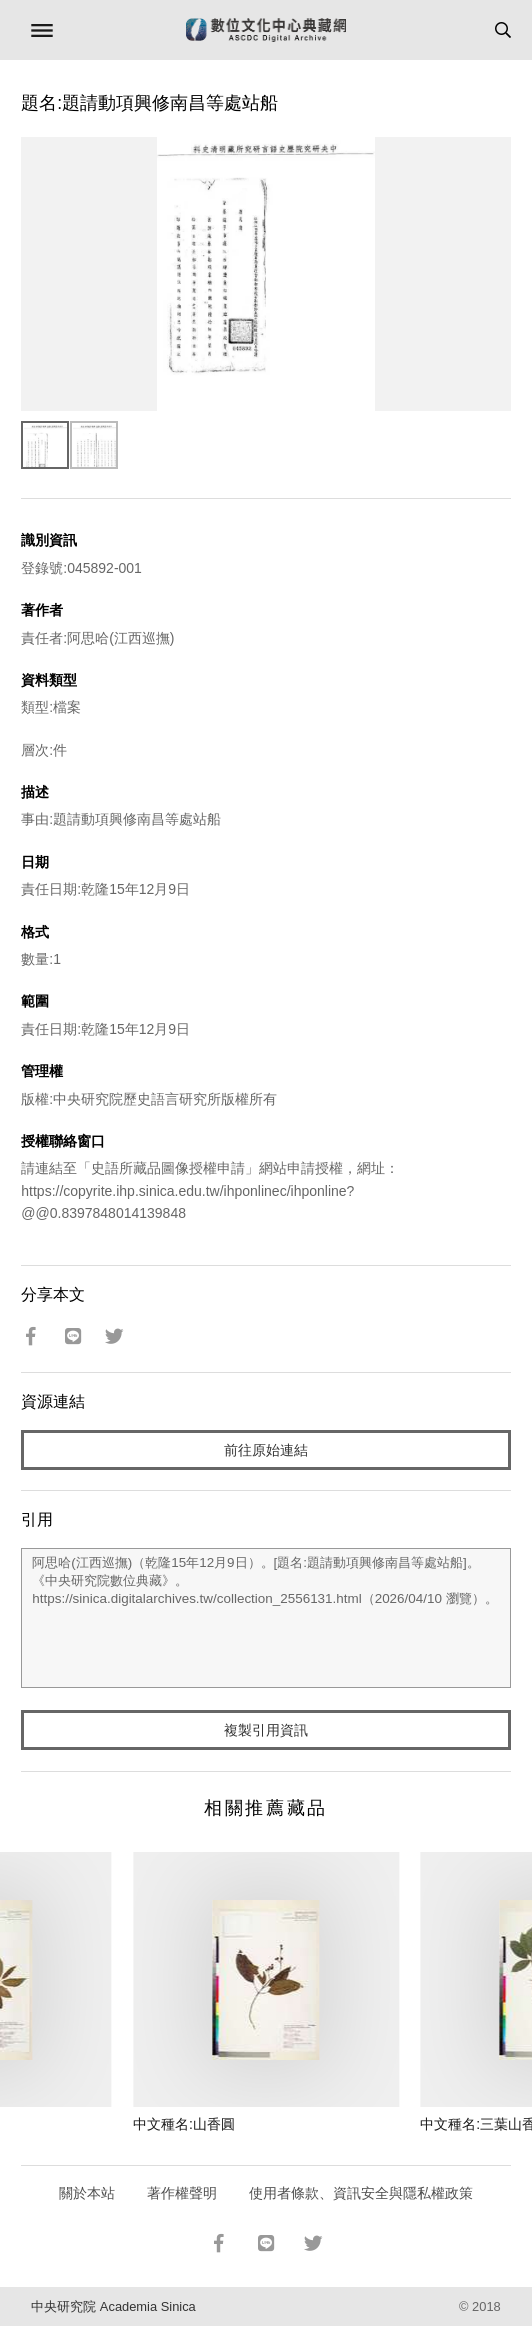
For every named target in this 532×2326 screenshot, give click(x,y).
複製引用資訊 (266, 1730)
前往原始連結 (266, 1450)
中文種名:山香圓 (184, 2124)
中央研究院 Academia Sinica (113, 2306)
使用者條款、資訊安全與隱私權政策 (361, 2193)
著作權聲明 (182, 2193)
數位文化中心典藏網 (266, 30)
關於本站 (87, 2193)
